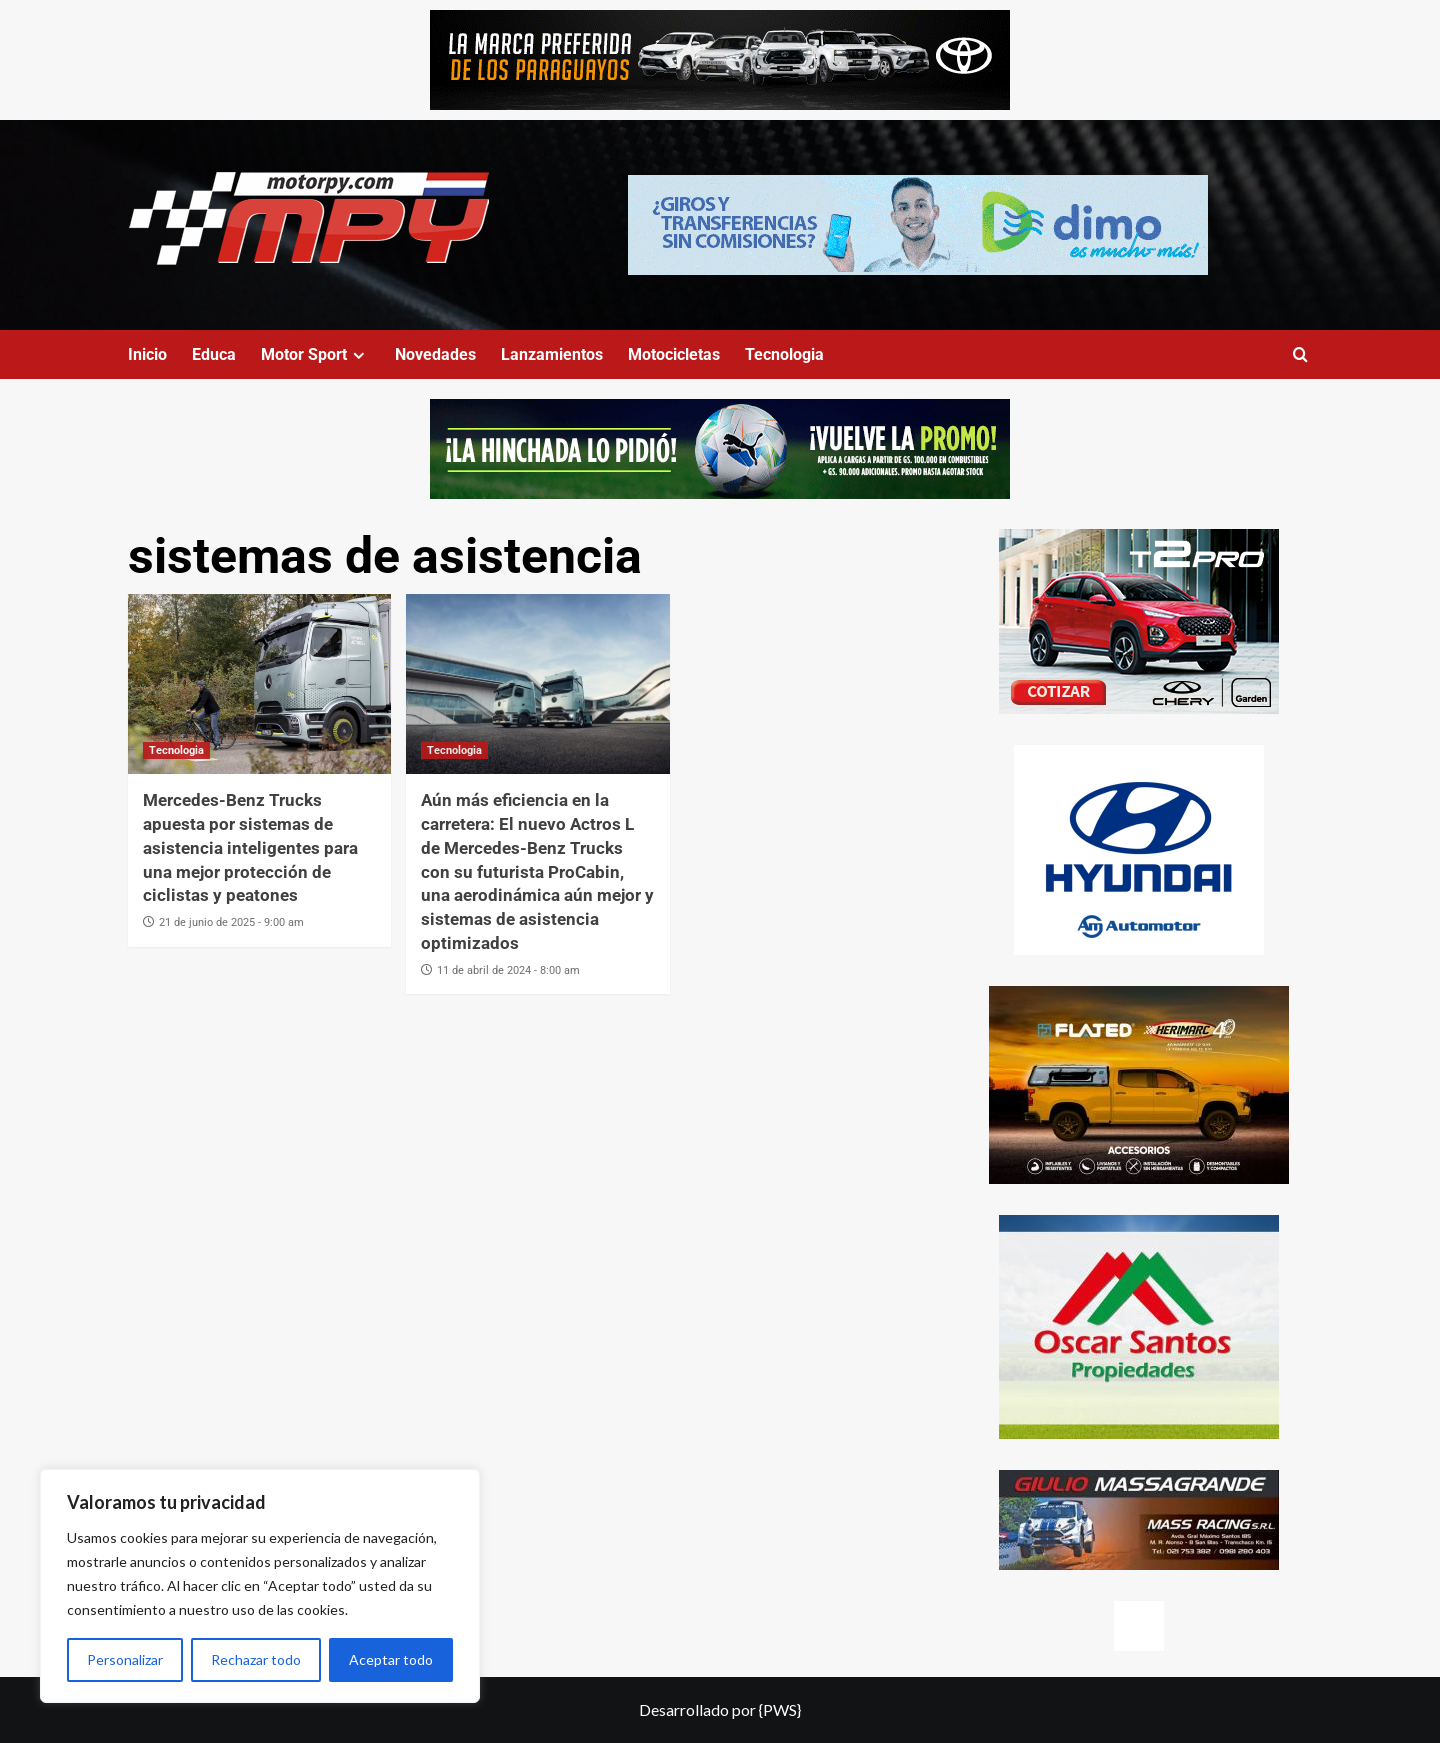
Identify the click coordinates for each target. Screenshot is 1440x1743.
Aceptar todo (391, 1659)
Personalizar (125, 1659)
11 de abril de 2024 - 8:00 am (508, 970)
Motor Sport (315, 354)
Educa (214, 354)
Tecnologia (784, 354)
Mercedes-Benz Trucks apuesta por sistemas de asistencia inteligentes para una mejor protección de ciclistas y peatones (250, 847)
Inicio (147, 354)
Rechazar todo (256, 1659)
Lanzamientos (552, 354)
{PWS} (780, 1709)
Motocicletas (674, 354)
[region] (260, 1586)
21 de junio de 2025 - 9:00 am (231, 922)
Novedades (435, 354)
